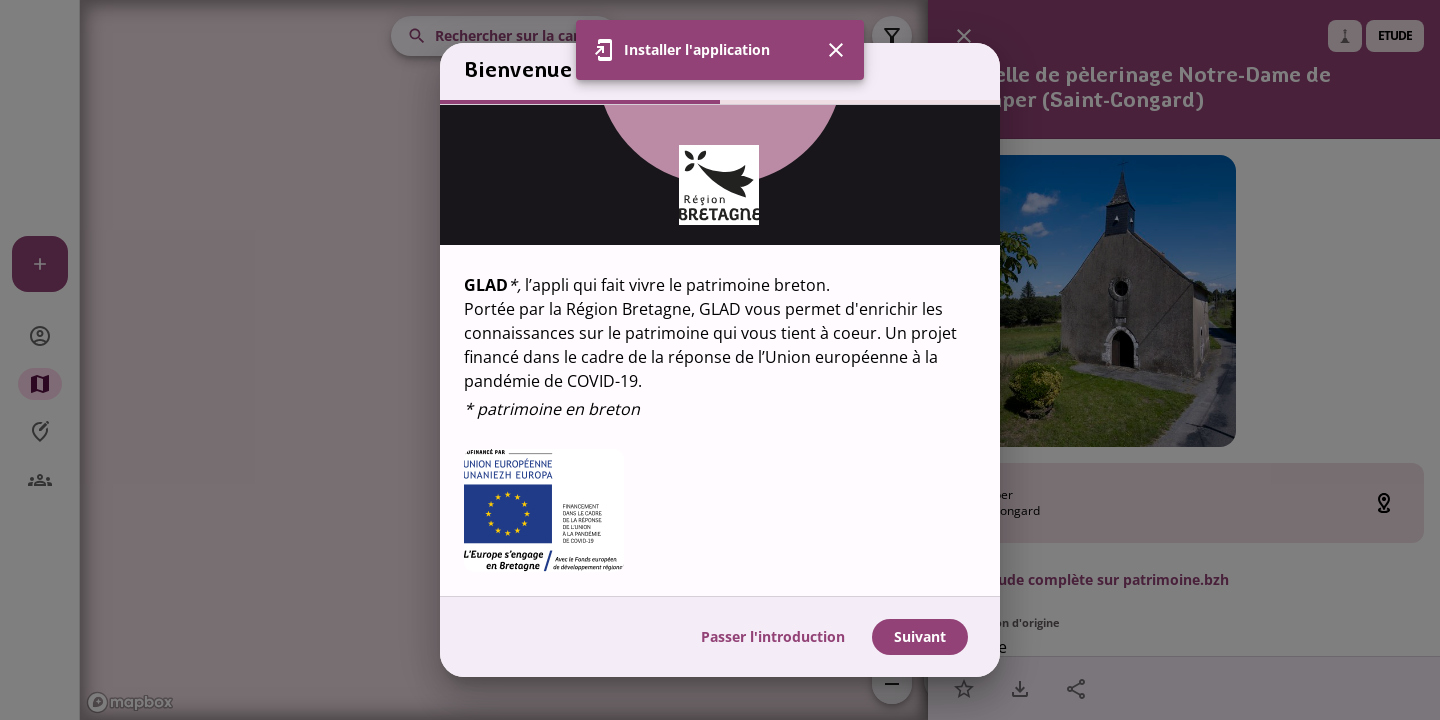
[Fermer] (836, 50)
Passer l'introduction (773, 636)
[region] (720, 350)
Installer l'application (697, 49)
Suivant (920, 636)
